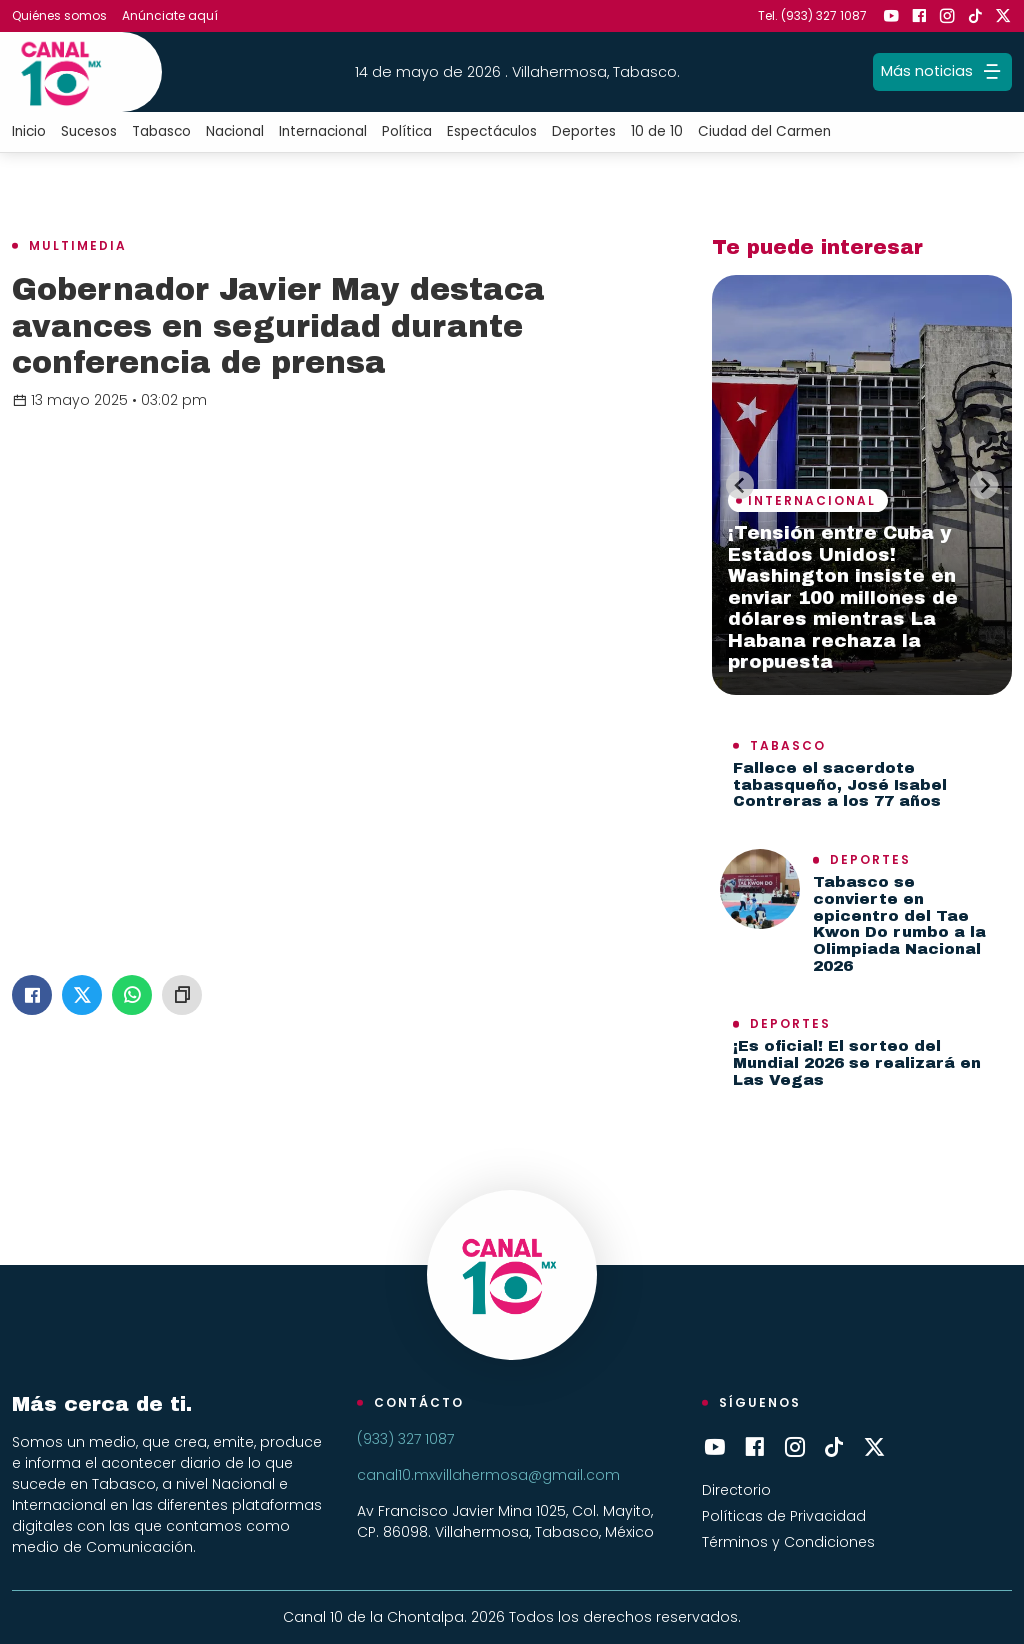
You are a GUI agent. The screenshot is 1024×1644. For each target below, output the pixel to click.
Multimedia (78, 245)
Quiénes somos (59, 15)
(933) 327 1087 (405, 1439)
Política (407, 131)
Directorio (736, 1490)
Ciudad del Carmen (764, 131)
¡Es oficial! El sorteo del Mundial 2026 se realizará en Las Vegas (857, 1062)
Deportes (584, 131)
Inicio (29, 131)
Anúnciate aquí (170, 15)
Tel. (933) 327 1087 (812, 15)
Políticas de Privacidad (784, 1516)
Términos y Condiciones (788, 1542)
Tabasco (161, 131)
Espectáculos (492, 131)
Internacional (323, 131)
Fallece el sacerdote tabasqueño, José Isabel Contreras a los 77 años (840, 784)
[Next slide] (984, 485)
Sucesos (89, 131)
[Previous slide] (740, 485)
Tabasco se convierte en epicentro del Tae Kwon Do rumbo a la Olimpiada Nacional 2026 (899, 924)
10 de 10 (657, 131)
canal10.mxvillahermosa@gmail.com (488, 1475)
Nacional (235, 131)
